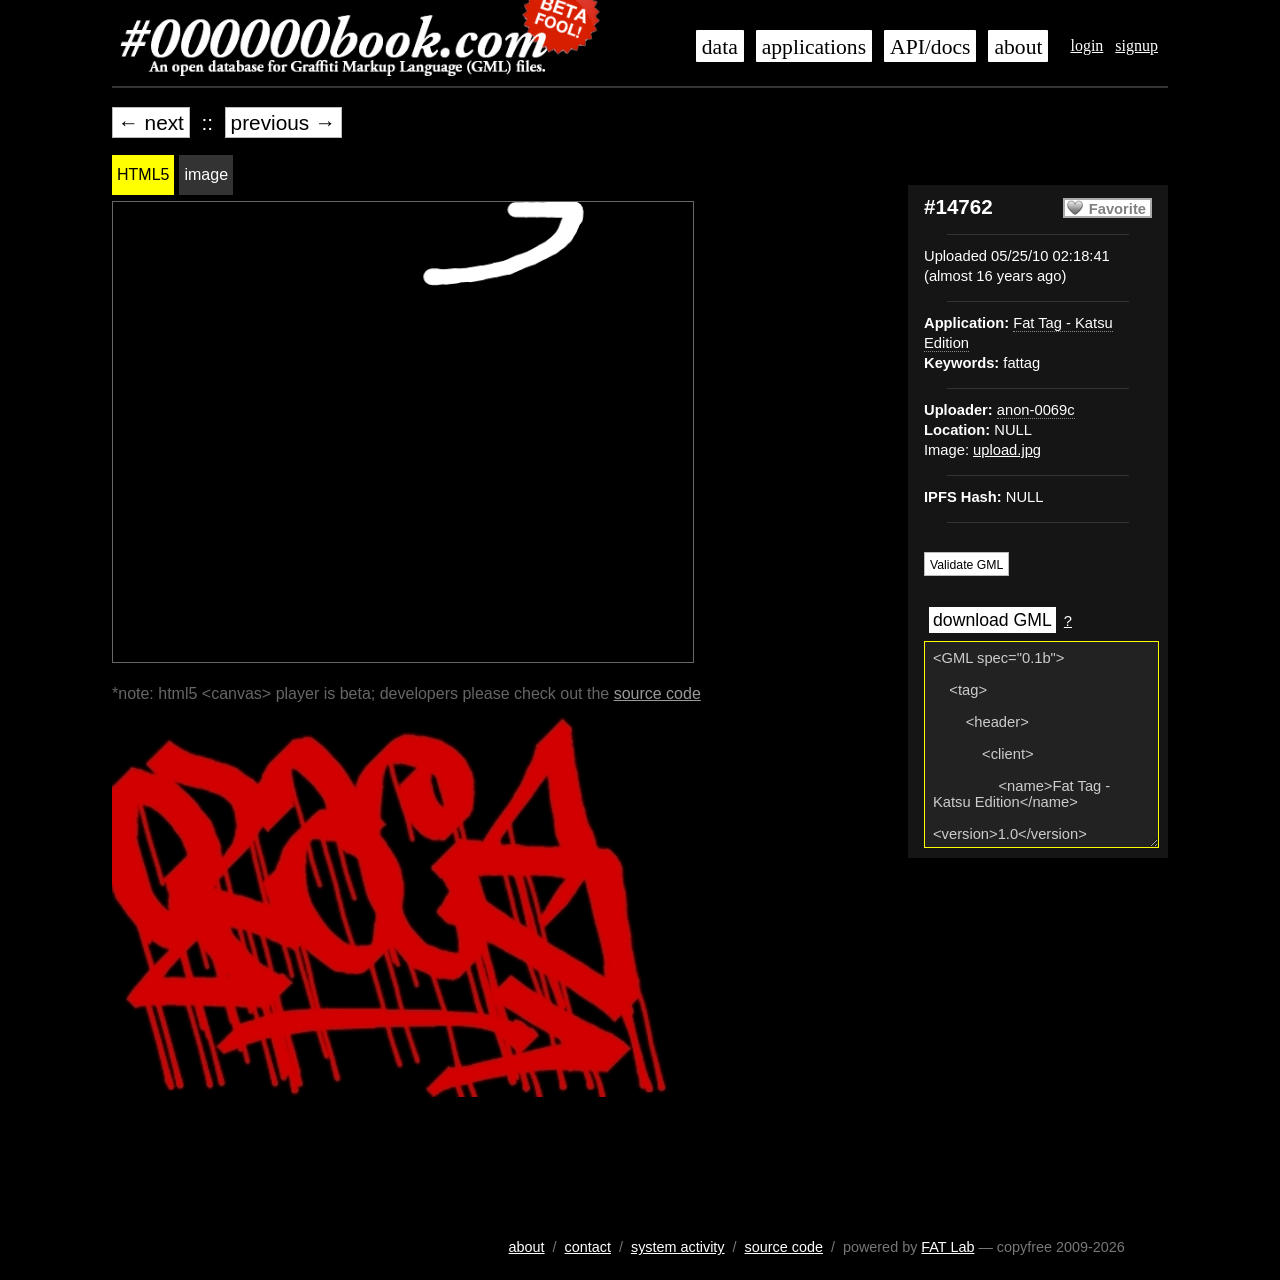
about (1018, 47)
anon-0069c (1036, 410)
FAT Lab (947, 1247)
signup (1136, 45)
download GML (992, 620)
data (720, 47)
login (1086, 45)
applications (814, 47)
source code (657, 693)
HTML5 (143, 174)
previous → (283, 122)
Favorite (1117, 209)
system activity (678, 1247)
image (206, 174)
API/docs (930, 47)
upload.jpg (1007, 450)
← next (151, 122)
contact (588, 1247)
